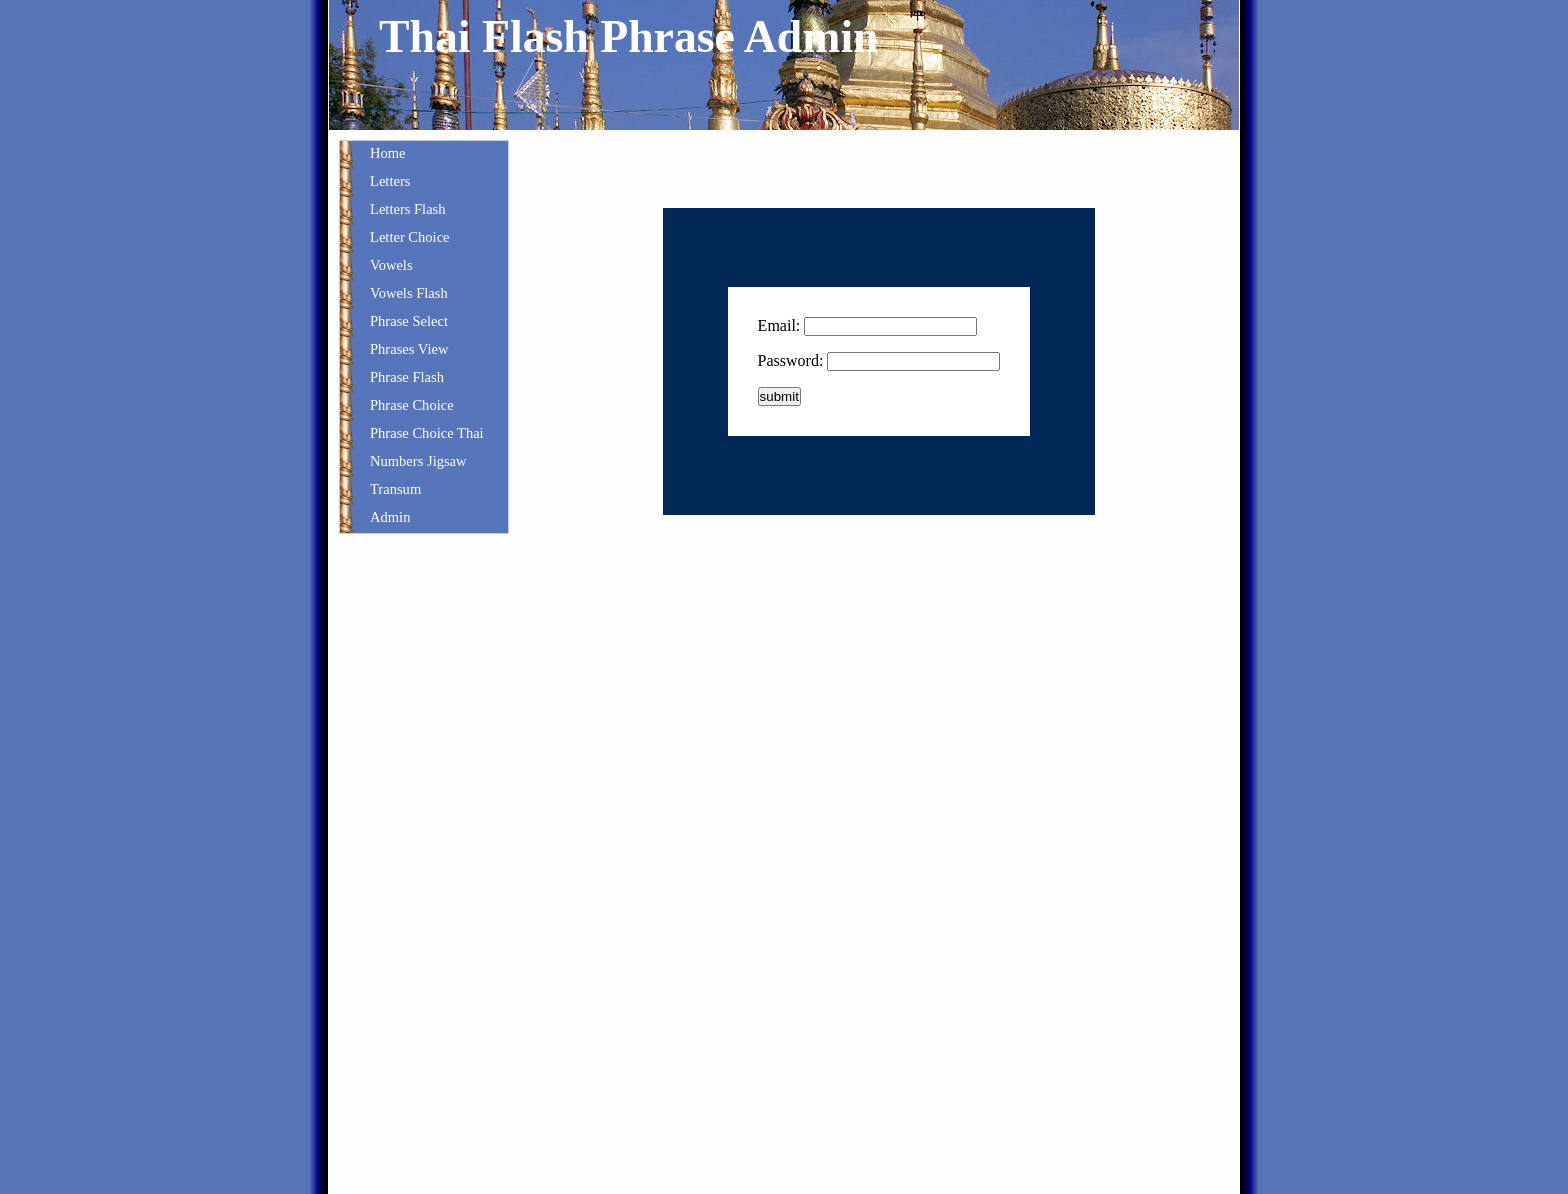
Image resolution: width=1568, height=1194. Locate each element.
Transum (395, 489)
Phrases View (409, 349)
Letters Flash (408, 209)
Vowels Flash (409, 293)
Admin (390, 517)
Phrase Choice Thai (427, 433)
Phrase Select (409, 321)
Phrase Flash (407, 377)
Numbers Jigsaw (418, 461)
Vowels (391, 265)
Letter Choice (410, 237)
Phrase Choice (412, 405)
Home (388, 153)
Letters (390, 181)
